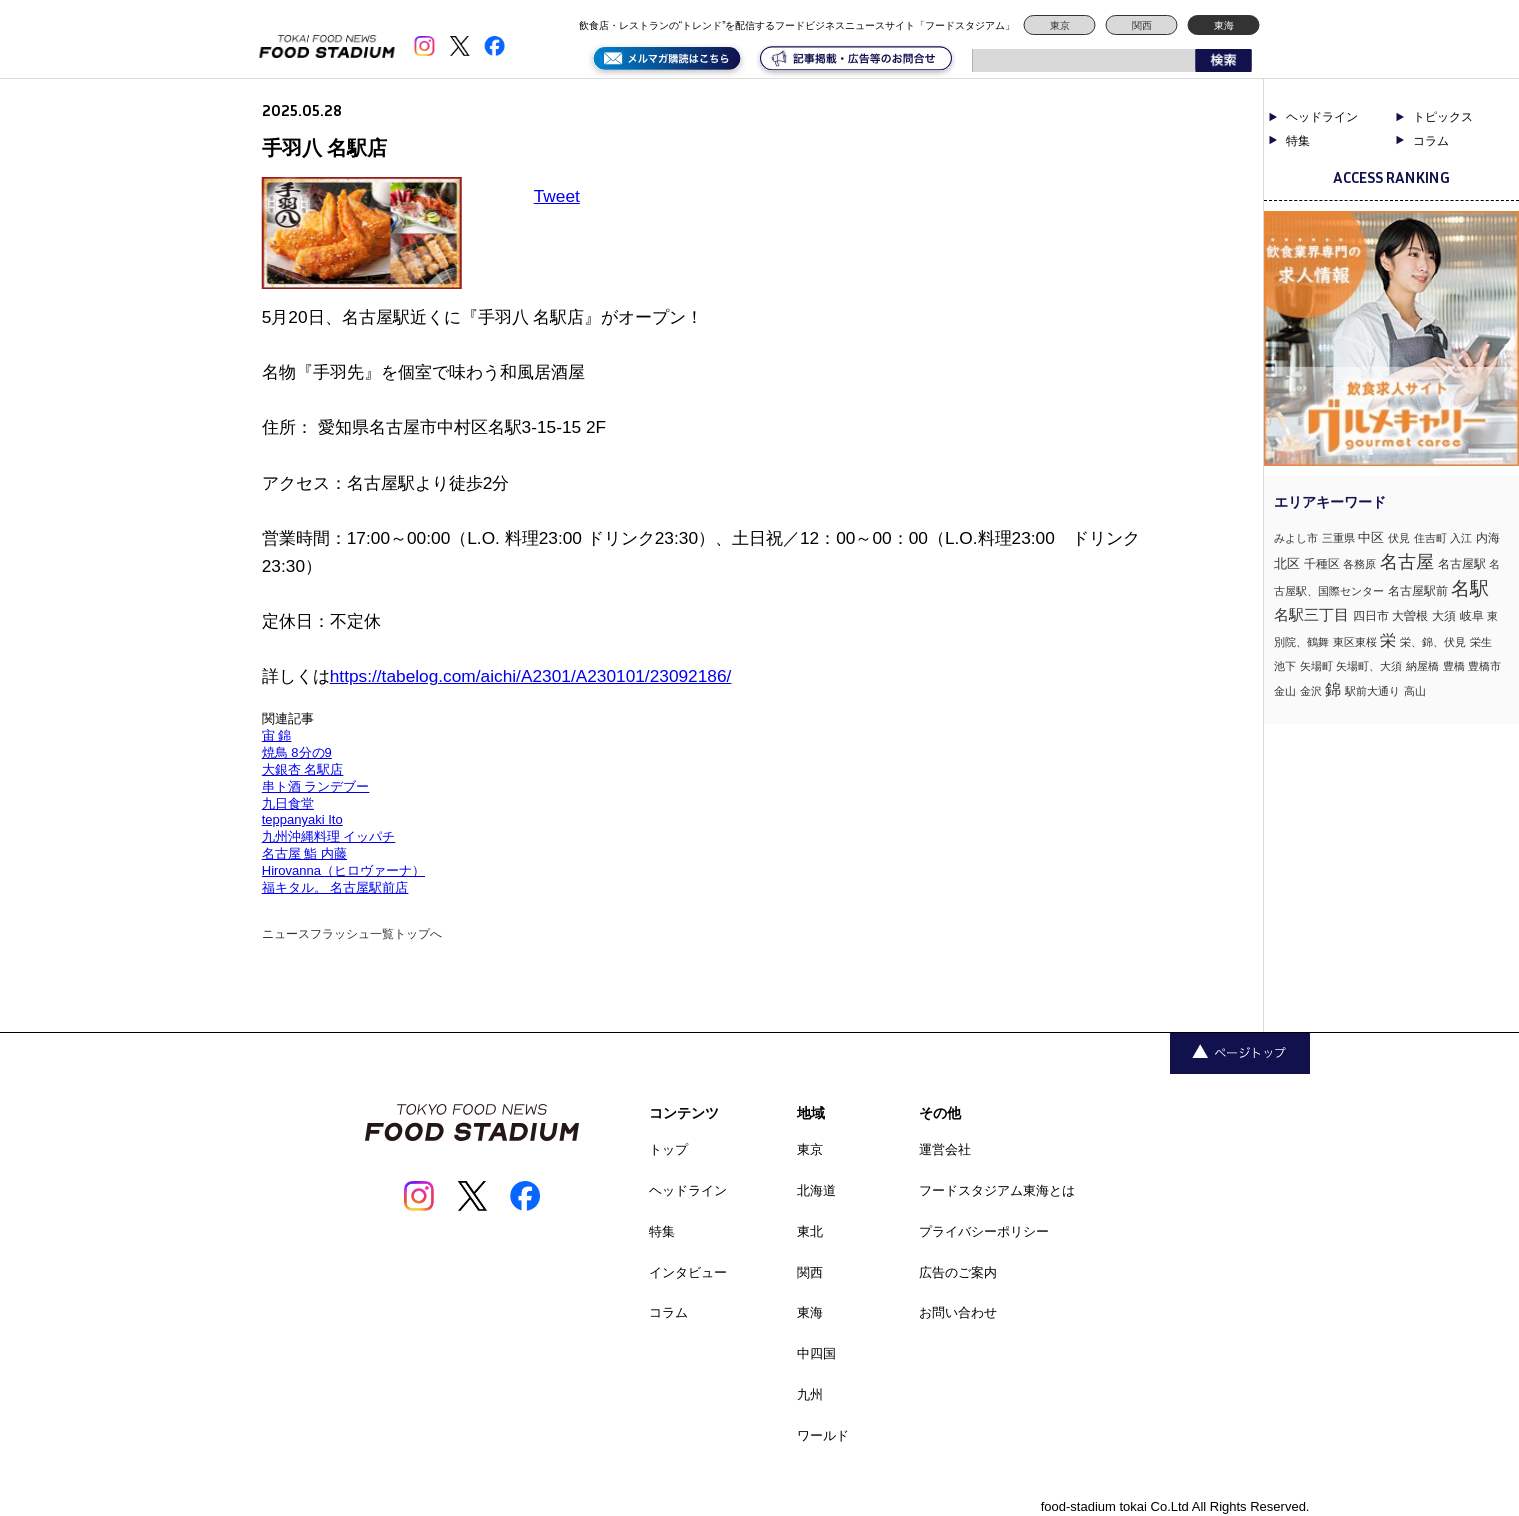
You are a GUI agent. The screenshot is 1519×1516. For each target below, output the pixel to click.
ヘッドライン (1322, 117)
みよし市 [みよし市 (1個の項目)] (1296, 538)
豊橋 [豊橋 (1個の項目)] (1454, 666)
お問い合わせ (958, 1312)
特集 (1298, 141)
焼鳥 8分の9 (297, 752)
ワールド (823, 1435)
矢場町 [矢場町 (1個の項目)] (1316, 666)
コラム (1431, 141)
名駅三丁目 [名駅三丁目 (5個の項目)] (1311, 614)
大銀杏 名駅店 (303, 769)
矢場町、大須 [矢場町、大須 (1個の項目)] (1369, 666)
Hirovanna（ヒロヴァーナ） (343, 870)
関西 (1142, 25)
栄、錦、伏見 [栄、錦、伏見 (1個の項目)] (1433, 642)
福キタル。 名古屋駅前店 (335, 887)
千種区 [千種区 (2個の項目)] (1322, 564)
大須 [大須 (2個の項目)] (1444, 616)
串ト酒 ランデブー (316, 786)
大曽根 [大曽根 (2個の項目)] (1410, 616)
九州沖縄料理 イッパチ (329, 836)
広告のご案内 (958, 1272)
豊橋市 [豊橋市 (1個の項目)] (1484, 666)
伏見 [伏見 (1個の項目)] (1399, 538)
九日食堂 (288, 803)
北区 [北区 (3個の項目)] (1287, 563)
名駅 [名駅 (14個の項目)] (1470, 588)
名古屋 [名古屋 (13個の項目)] (1407, 561)
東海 (1224, 25)
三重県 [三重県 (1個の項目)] (1338, 538)
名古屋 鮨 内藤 (304, 853)
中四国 (816, 1353)
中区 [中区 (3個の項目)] (1371, 537)
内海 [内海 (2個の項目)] (1488, 538)
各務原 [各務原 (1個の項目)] (1359, 564)
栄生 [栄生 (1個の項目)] (1481, 642)
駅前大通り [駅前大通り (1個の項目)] (1372, 691)
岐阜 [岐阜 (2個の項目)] (1472, 616)
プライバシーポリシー (984, 1231)
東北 (810, 1231)
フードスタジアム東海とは (997, 1190)
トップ (668, 1149)
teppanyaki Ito (302, 819)
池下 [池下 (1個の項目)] (1285, 666)
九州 (810, 1394)
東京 (1060, 25)
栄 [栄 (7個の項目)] (1388, 640)
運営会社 (945, 1149)
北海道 (816, 1190)
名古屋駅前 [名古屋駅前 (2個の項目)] (1418, 591)
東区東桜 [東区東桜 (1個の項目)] (1355, 642)
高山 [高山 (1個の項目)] (1415, 691)
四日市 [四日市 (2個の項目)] (1371, 616)
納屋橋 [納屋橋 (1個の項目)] (1422, 666)
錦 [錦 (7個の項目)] (1333, 689)
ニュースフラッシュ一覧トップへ (352, 934)
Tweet (557, 196)
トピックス (1443, 117)
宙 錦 (277, 735)
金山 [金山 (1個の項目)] (1285, 691)
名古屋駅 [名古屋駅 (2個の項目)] (1462, 564)
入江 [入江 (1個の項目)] (1461, 538)
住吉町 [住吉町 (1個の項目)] (1430, 538)
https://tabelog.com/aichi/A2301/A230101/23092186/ (531, 676)
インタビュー (688, 1272)
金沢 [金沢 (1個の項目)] (1311, 691)
